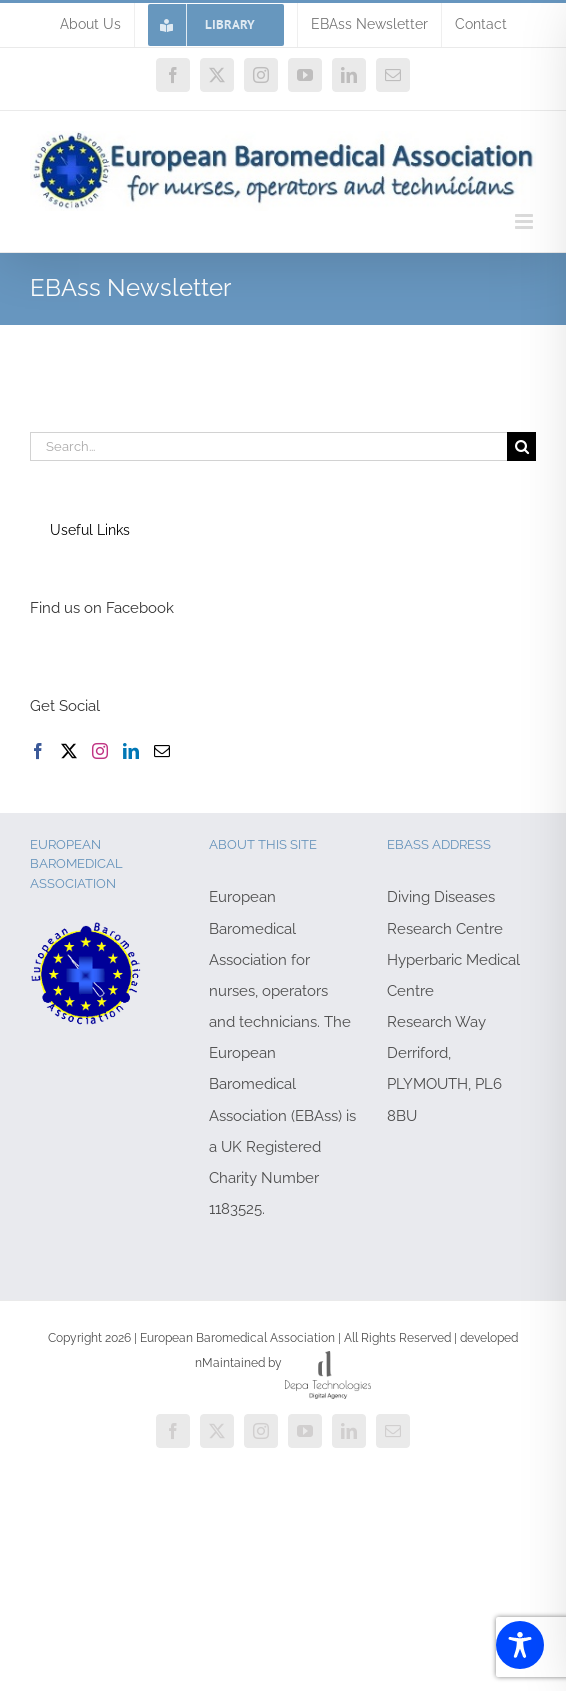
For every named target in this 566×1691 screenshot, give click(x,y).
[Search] (521, 446)
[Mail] (162, 751)
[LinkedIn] (131, 751)
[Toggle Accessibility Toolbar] (520, 1645)
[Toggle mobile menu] (525, 221)
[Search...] (268, 446)
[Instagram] (100, 751)
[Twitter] (69, 751)
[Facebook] (38, 751)
